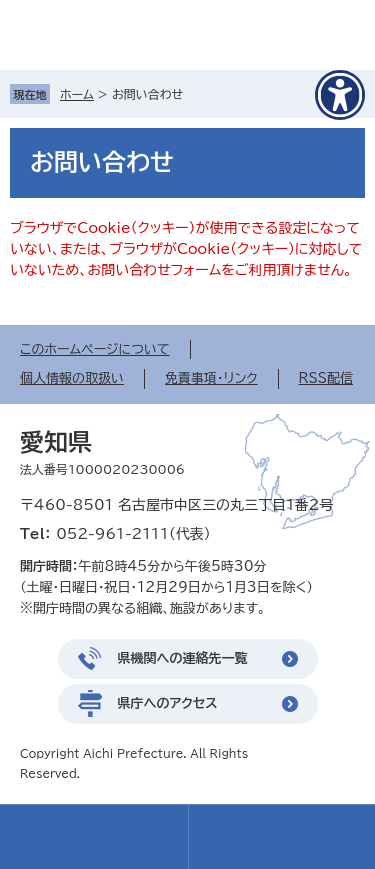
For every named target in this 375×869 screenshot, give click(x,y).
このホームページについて (95, 349)
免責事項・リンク (211, 378)
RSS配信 (326, 378)
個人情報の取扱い (72, 378)
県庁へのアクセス (168, 703)
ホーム (77, 94)
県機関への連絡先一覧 (183, 658)
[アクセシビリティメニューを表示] (340, 95)
